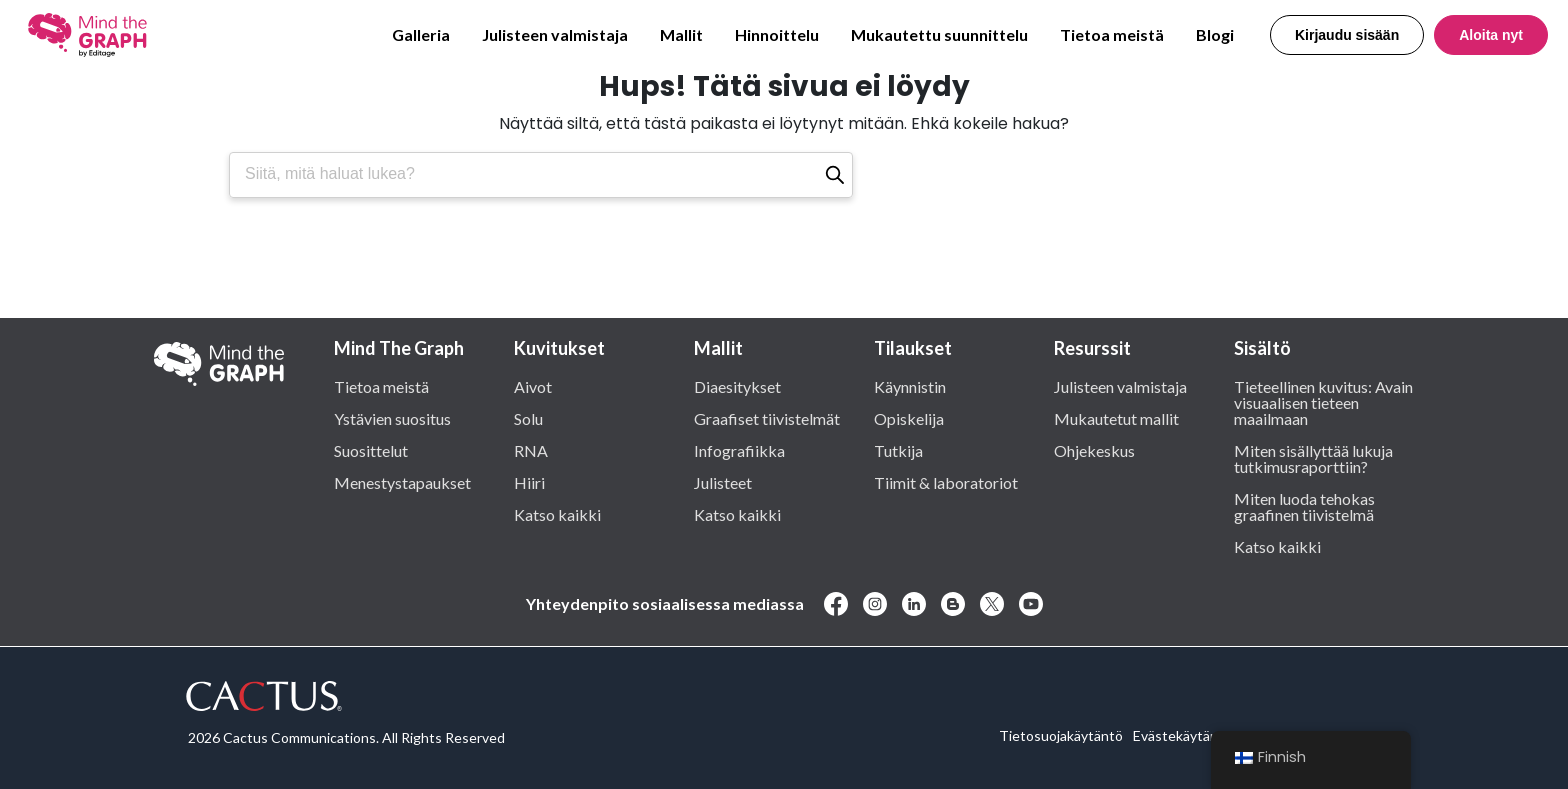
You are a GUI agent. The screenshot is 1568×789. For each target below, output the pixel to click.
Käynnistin (910, 386)
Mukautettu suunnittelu (939, 34)
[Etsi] (835, 175)
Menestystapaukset (402, 482)
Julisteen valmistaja (555, 34)
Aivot (533, 386)
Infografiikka (739, 450)
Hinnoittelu (777, 34)
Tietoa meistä (1112, 34)
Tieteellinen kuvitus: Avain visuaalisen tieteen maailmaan (1323, 402)
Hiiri (529, 482)
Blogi (1215, 34)
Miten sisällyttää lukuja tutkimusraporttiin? (1313, 458)
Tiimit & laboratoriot (946, 482)
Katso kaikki (557, 514)
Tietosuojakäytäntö (1061, 735)
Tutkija (898, 450)
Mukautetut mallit (1116, 418)
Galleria (421, 34)
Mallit (681, 34)
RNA (531, 450)
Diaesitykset (737, 386)
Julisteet (723, 482)
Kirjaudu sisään (1347, 35)
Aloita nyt (1491, 35)
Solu (528, 418)
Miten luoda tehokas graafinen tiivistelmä (1304, 506)
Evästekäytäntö (1182, 735)
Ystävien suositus (392, 418)
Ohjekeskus (1094, 450)
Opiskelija (909, 418)
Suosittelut (371, 450)
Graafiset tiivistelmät (767, 418)
